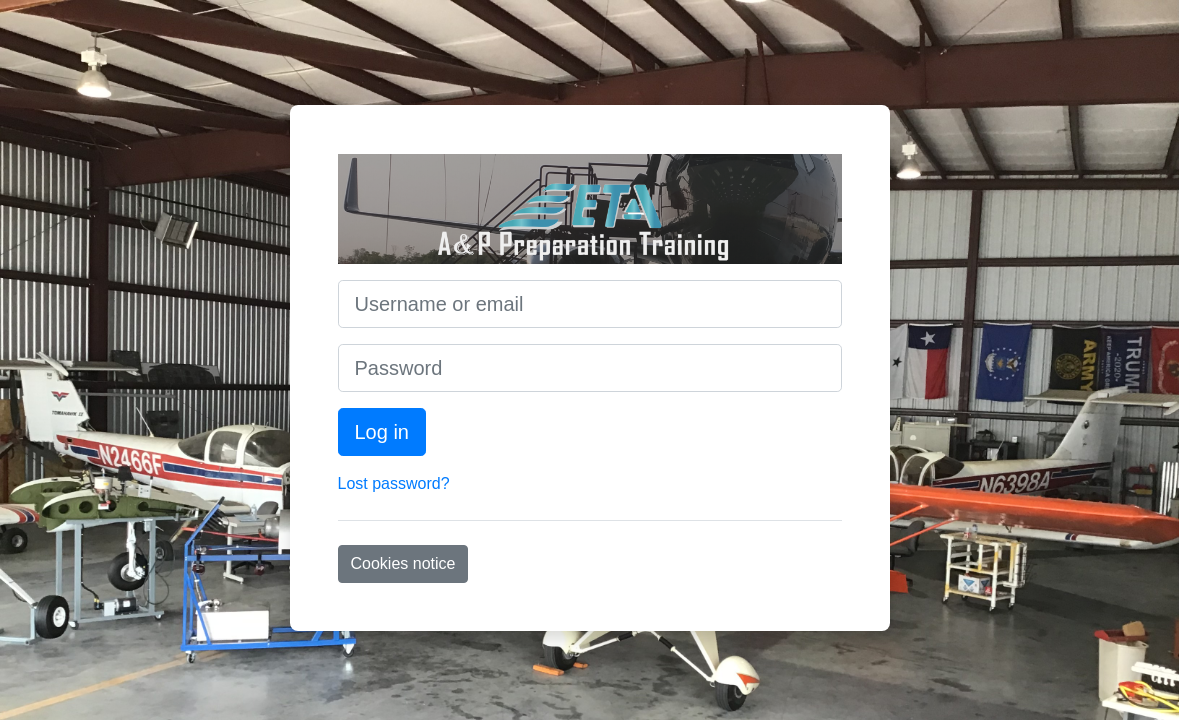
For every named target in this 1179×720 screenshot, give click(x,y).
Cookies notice (403, 563)
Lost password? (394, 483)
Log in (382, 432)
